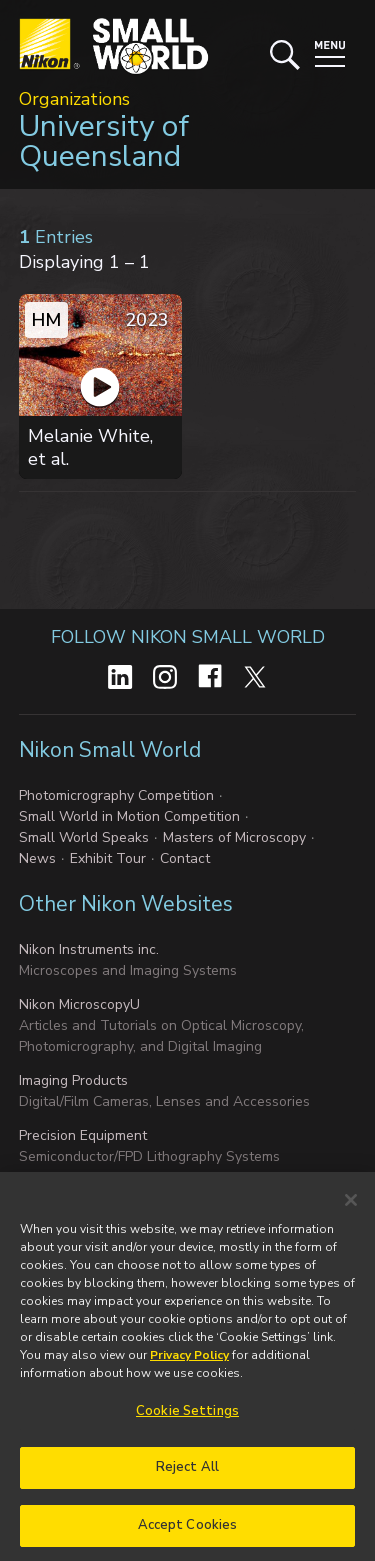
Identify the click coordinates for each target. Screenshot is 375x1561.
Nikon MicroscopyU (79, 1004)
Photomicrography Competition (116, 795)
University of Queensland (104, 141)
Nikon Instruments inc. (89, 949)
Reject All (187, 1476)
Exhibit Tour (108, 858)
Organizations (74, 99)
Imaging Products (73, 1080)
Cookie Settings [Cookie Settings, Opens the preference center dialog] (187, 1420)
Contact (185, 858)
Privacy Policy (189, 1364)
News (37, 858)
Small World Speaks (84, 837)
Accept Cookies (188, 1534)
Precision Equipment (83, 1135)
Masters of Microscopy (234, 837)
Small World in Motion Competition (129, 816)
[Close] (351, 1209)
